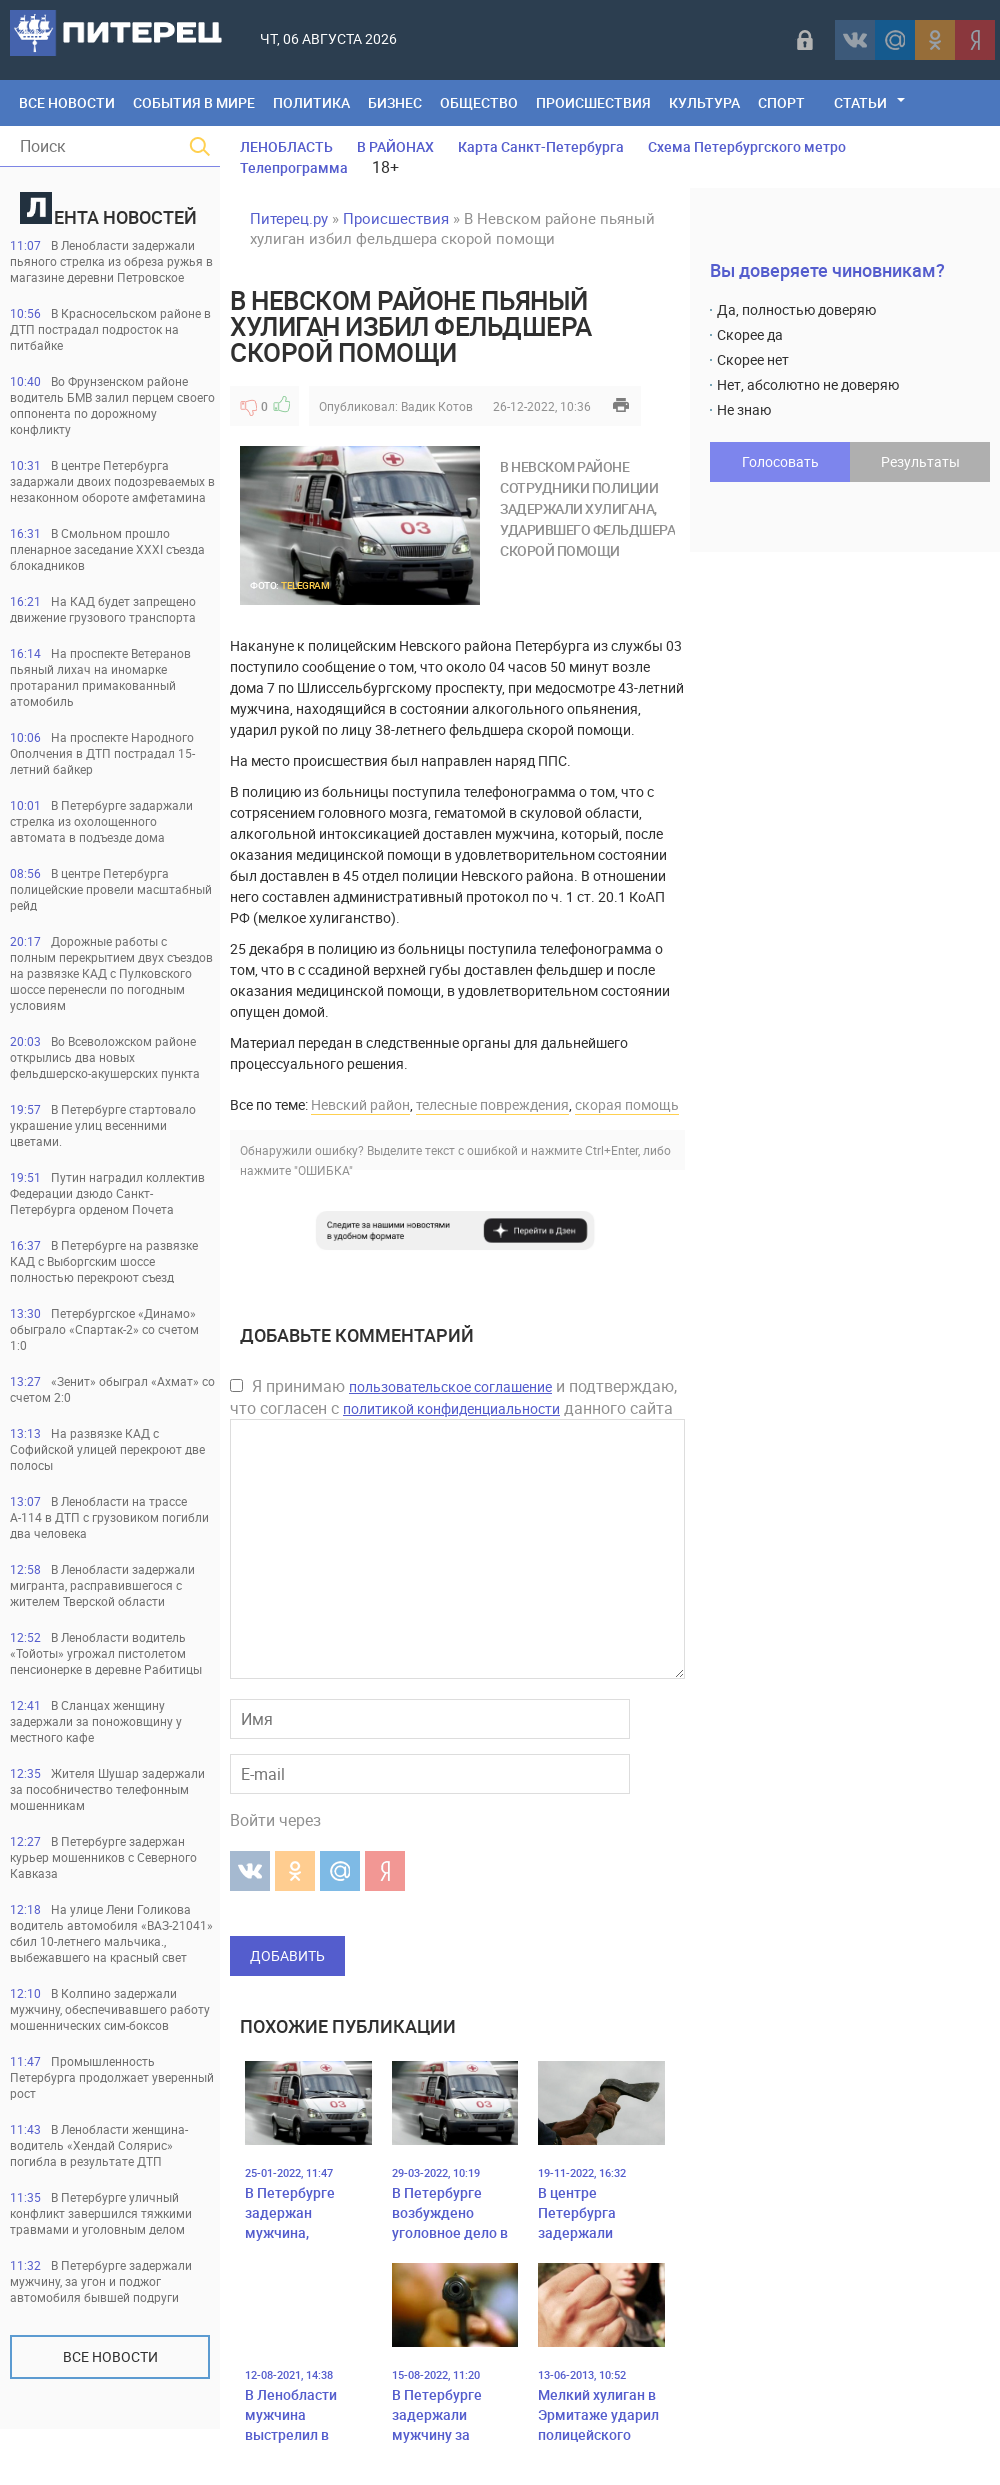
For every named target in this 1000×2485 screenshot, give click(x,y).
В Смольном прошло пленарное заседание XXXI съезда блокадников (107, 549)
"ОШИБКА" (323, 1170)
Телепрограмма (294, 167)
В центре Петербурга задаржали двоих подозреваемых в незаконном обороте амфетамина (112, 481)
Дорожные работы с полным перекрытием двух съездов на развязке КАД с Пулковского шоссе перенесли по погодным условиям (111, 973)
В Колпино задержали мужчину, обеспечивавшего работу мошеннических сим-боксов (110, 2009)
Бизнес (395, 102)
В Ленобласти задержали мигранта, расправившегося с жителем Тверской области (102, 1585)
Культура (704, 102)
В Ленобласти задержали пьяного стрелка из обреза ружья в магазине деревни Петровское (111, 261)
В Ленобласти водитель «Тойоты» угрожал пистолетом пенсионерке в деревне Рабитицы (106, 1653)
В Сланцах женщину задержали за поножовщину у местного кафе (96, 1721)
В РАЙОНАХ (395, 146)
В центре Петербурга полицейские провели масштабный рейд (111, 889)
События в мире (194, 102)
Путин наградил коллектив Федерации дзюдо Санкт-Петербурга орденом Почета (107, 1193)
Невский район (360, 1104)
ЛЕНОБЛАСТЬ (286, 146)
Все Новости (67, 102)
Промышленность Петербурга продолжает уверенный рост (112, 2077)
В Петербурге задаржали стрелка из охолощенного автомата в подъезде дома (101, 821)
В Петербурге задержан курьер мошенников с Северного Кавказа (103, 1857)
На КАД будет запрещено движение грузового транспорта (103, 609)
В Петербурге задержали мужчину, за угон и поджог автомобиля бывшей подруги (101, 2281)
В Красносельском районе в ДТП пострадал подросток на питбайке (110, 329)
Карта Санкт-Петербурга (541, 146)
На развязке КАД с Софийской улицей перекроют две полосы (107, 1449)
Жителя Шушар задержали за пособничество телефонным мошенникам (107, 1789)
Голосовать (780, 461)
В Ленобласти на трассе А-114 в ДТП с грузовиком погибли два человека (109, 1517)
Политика (311, 102)
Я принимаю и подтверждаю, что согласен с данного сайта (453, 1397)
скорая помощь (627, 1104)
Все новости (110, 2356)
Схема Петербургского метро (747, 146)
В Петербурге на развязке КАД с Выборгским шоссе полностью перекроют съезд (104, 1261)
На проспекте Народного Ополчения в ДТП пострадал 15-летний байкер (102, 753)
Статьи (860, 102)
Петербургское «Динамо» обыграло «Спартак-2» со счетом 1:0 (104, 1329)
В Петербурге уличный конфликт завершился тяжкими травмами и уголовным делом (101, 2213)
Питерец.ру (289, 218)
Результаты (920, 461)
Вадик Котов (437, 406)
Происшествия (593, 102)
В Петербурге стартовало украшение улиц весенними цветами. (103, 1125)
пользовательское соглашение (450, 1386)
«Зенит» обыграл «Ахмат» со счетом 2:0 (112, 1389)
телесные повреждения (492, 1104)
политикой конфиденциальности (451, 1408)
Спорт (781, 102)
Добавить (287, 1955)
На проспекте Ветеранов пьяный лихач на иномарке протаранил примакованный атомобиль (100, 677)
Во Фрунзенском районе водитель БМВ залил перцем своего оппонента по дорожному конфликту (112, 405)
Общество (479, 102)
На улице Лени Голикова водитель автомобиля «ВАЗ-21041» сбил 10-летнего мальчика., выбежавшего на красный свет (111, 1933)
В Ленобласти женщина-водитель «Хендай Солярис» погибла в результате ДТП (99, 2145)
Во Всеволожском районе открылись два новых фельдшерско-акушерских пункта (105, 1057)
